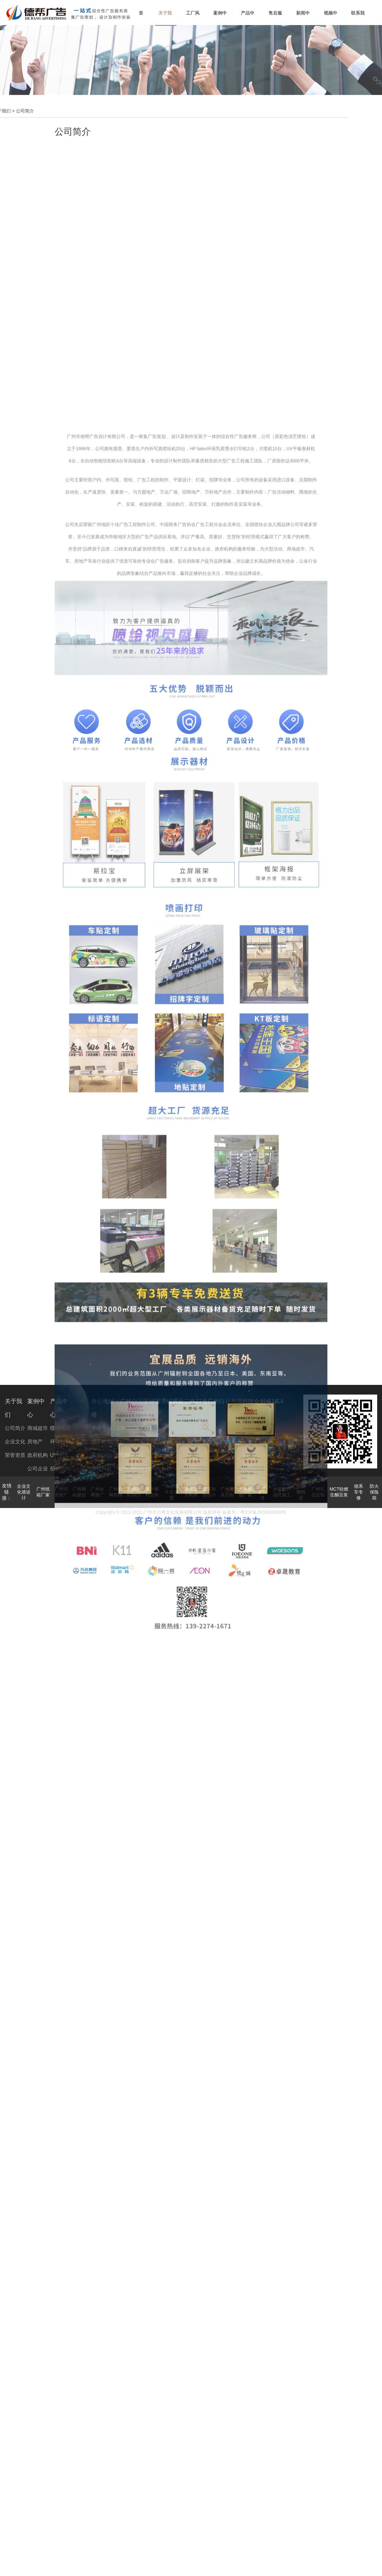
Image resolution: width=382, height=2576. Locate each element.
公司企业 (37, 1468)
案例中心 (220, 18)
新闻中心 (303, 18)
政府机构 (37, 1455)
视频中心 (330, 18)
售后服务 (275, 18)
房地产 (35, 1441)
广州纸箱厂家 (43, 1491)
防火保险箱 (374, 1492)
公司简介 (15, 1428)
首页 (141, 18)
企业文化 (15, 1441)
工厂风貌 (193, 18)
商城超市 (37, 1428)
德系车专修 (358, 1492)
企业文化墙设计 (24, 1492)
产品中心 (247, 18)
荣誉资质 (15, 1455)
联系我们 (358, 18)
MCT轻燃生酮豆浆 (339, 1491)
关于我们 (165, 18)
